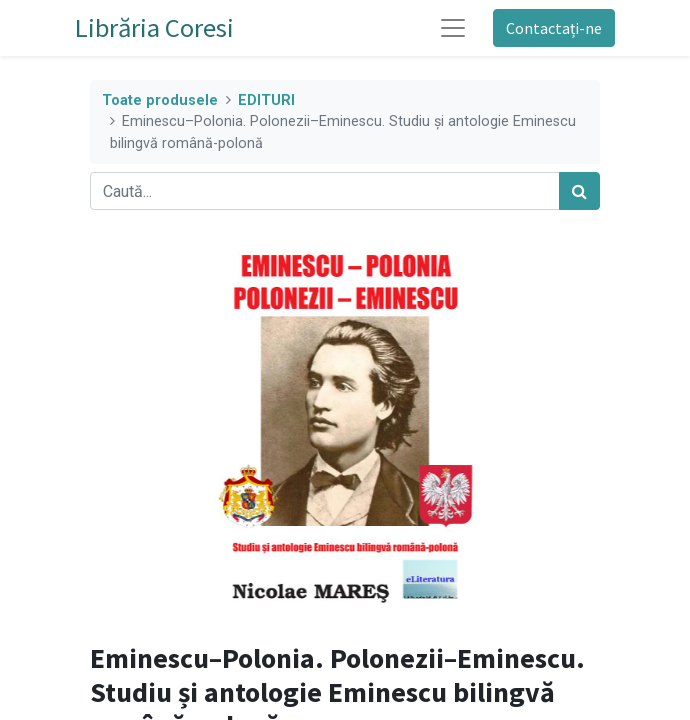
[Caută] (579, 191)
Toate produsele (160, 100)
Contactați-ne (554, 28)
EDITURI (266, 100)
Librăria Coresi (154, 27)
